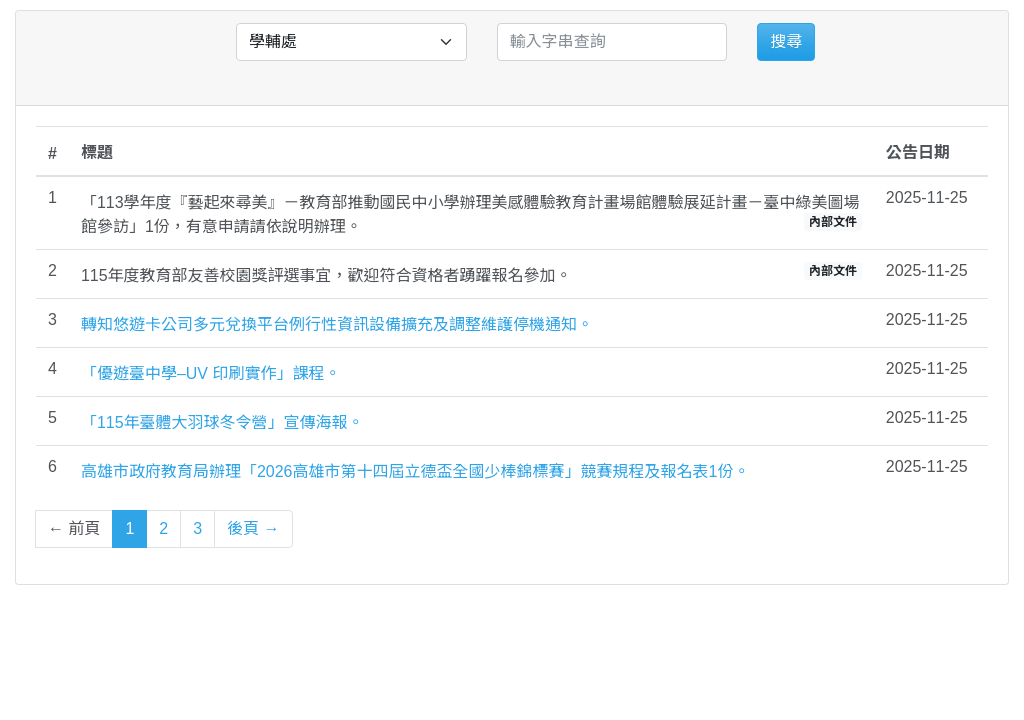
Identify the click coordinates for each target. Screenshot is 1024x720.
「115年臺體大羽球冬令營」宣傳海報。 (222, 422)
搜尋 (786, 41)
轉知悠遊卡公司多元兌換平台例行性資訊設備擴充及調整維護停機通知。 (337, 324)
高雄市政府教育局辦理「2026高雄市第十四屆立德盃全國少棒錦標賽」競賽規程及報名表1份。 (415, 471)
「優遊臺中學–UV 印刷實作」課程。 (211, 373)
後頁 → (253, 528)
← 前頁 (74, 528)
